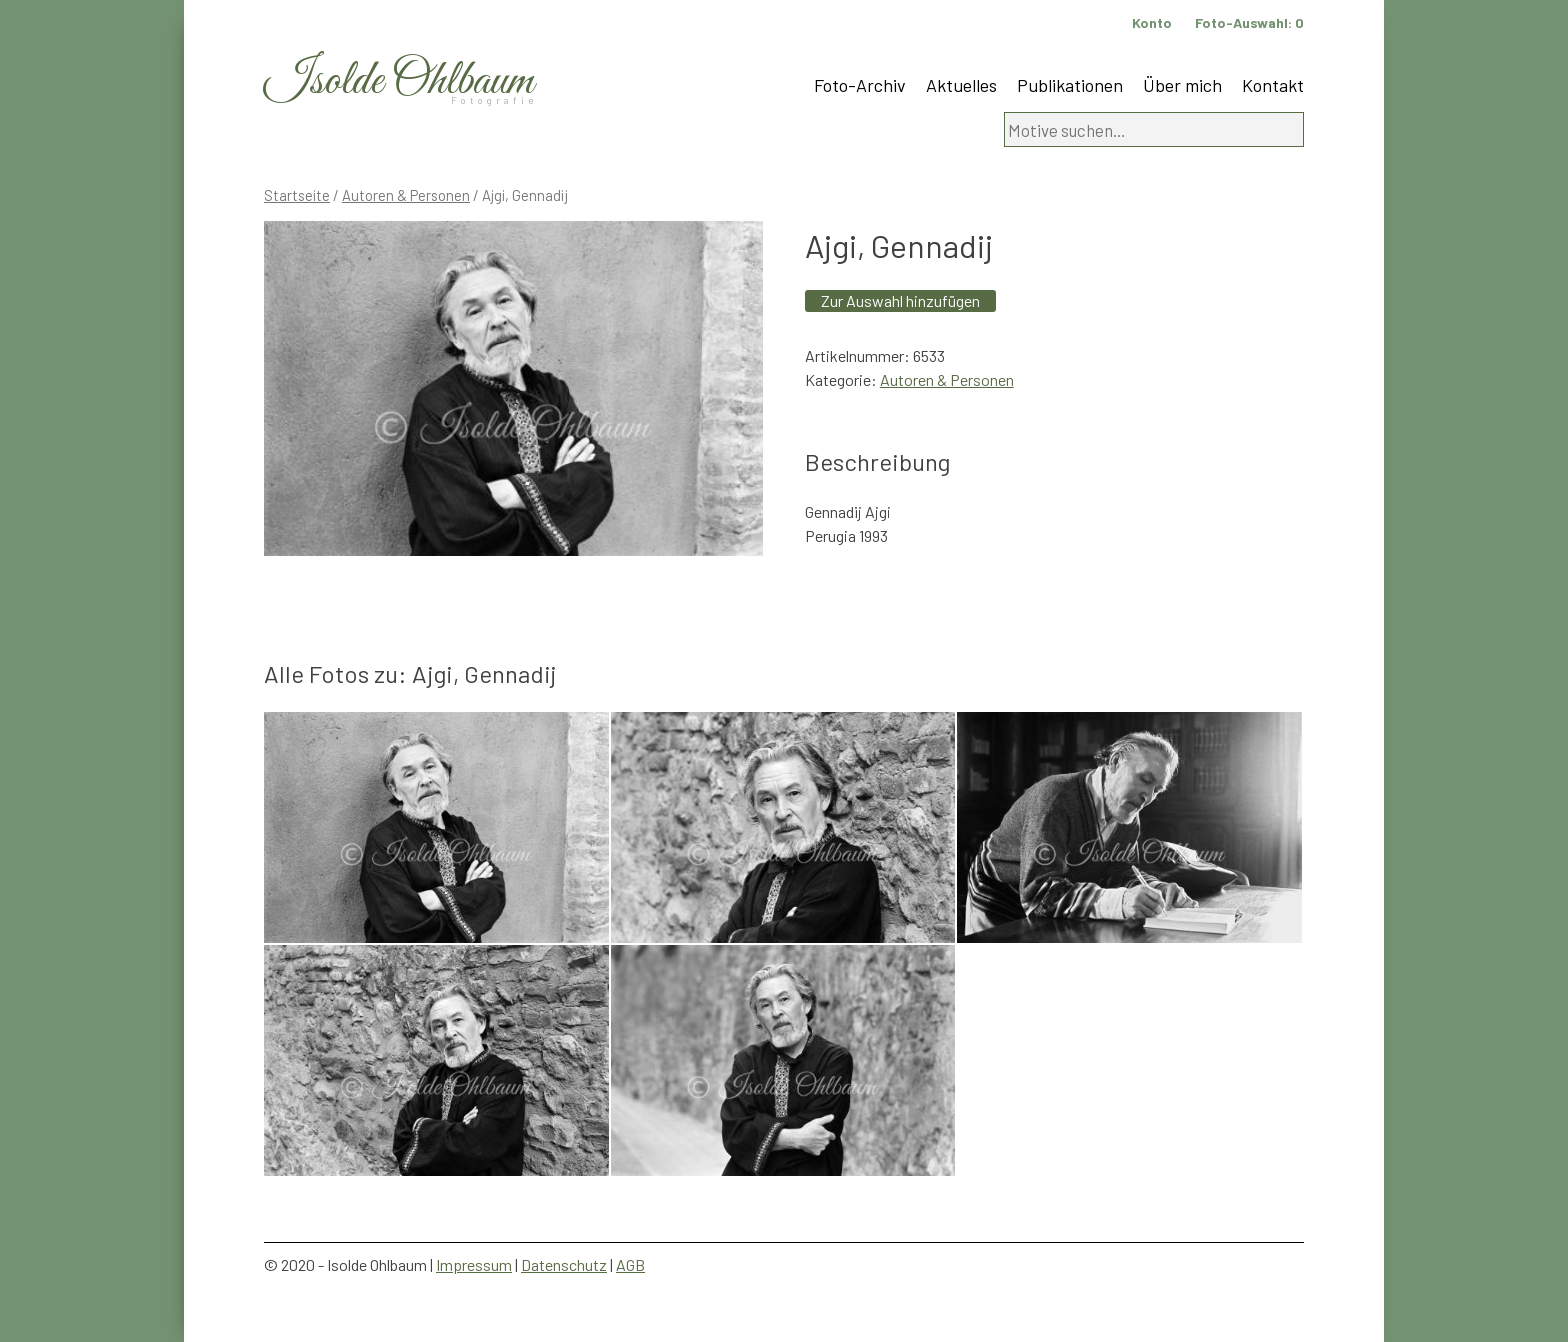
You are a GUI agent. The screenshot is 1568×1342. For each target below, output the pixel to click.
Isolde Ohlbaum (399, 81)
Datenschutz (564, 1264)
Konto (1152, 22)
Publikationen (1070, 85)
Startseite (297, 195)
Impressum (474, 1264)
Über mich (1182, 85)
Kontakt (1273, 85)
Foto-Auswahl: (1249, 22)
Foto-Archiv (860, 85)
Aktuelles (961, 85)
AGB (630, 1264)
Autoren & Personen (406, 195)
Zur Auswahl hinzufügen (900, 300)
